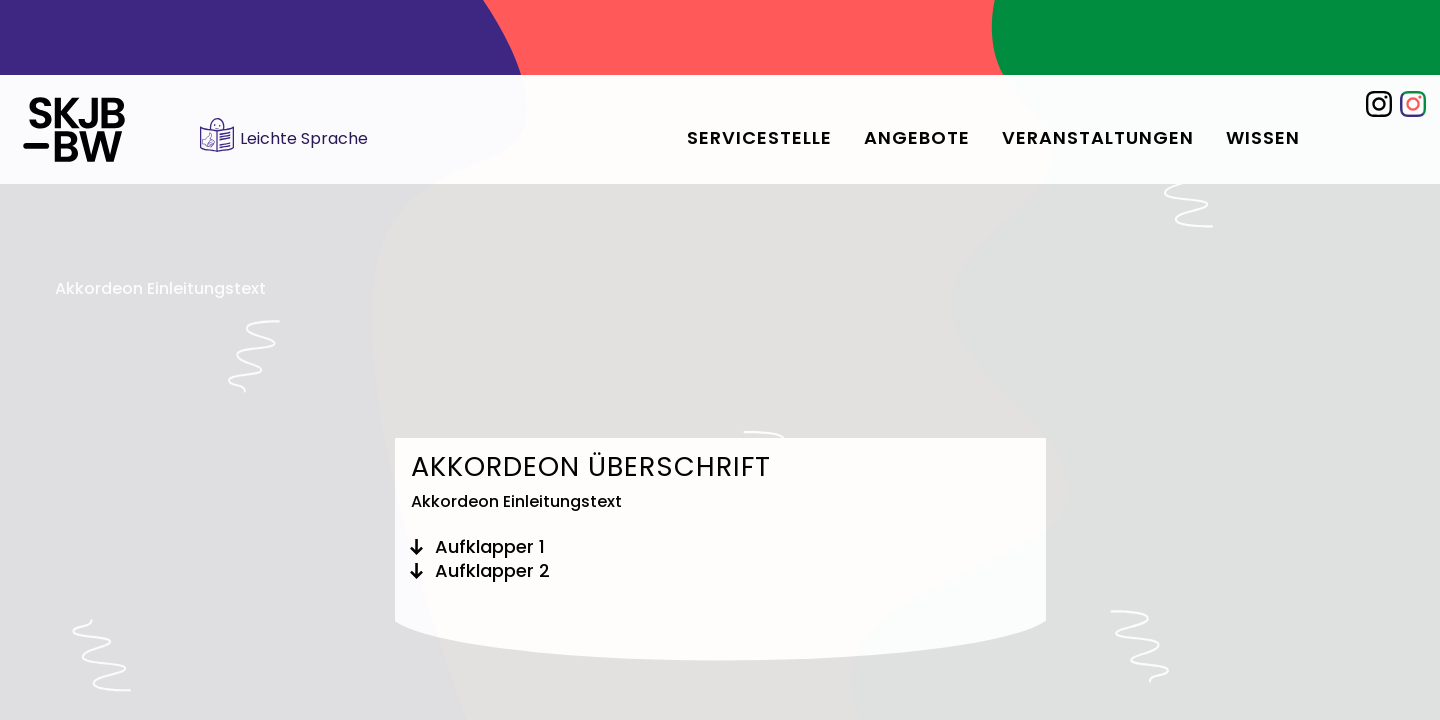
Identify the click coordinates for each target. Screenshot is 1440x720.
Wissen (1263, 137)
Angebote (917, 137)
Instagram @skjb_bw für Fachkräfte (1379, 104)
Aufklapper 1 (490, 547)
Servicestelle (759, 137)
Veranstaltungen (1098, 137)
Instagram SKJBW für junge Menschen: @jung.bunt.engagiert (1413, 104)
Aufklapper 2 (492, 571)
